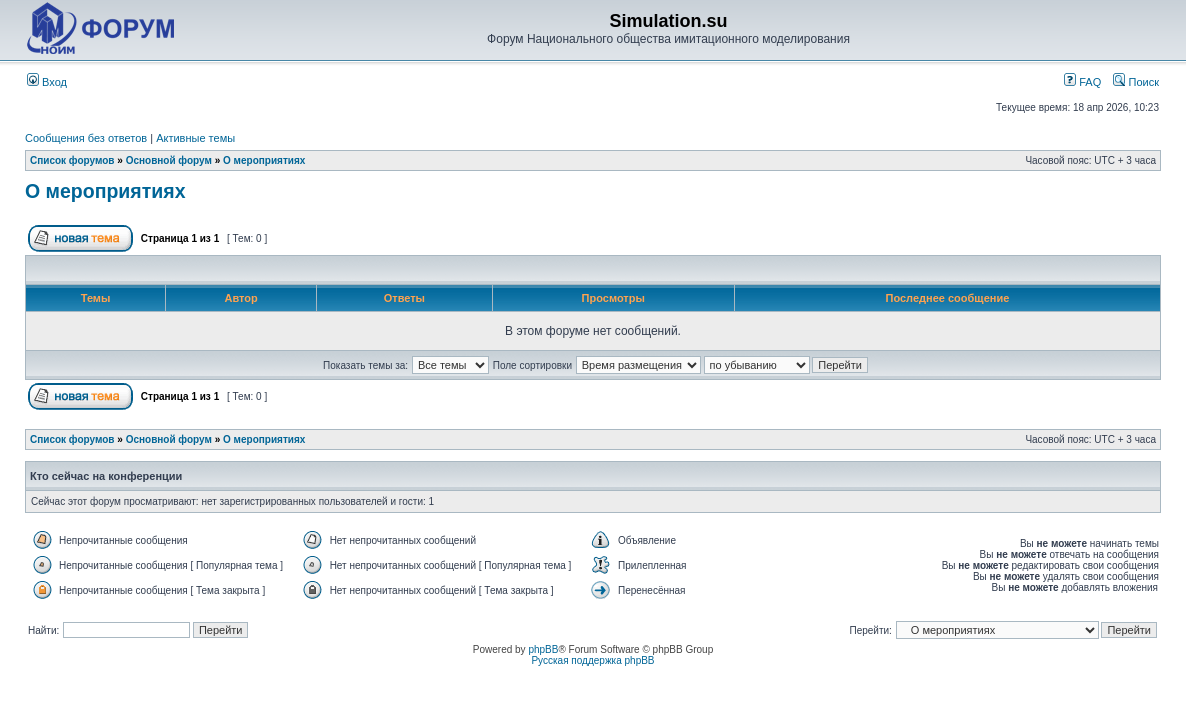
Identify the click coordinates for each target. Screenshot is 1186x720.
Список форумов (72, 160)
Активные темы (195, 138)
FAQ (1082, 82)
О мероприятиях (264, 160)
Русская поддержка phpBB (592, 660)
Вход (47, 82)
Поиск (1136, 82)
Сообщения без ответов (86, 138)
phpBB (543, 649)
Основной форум (169, 160)
